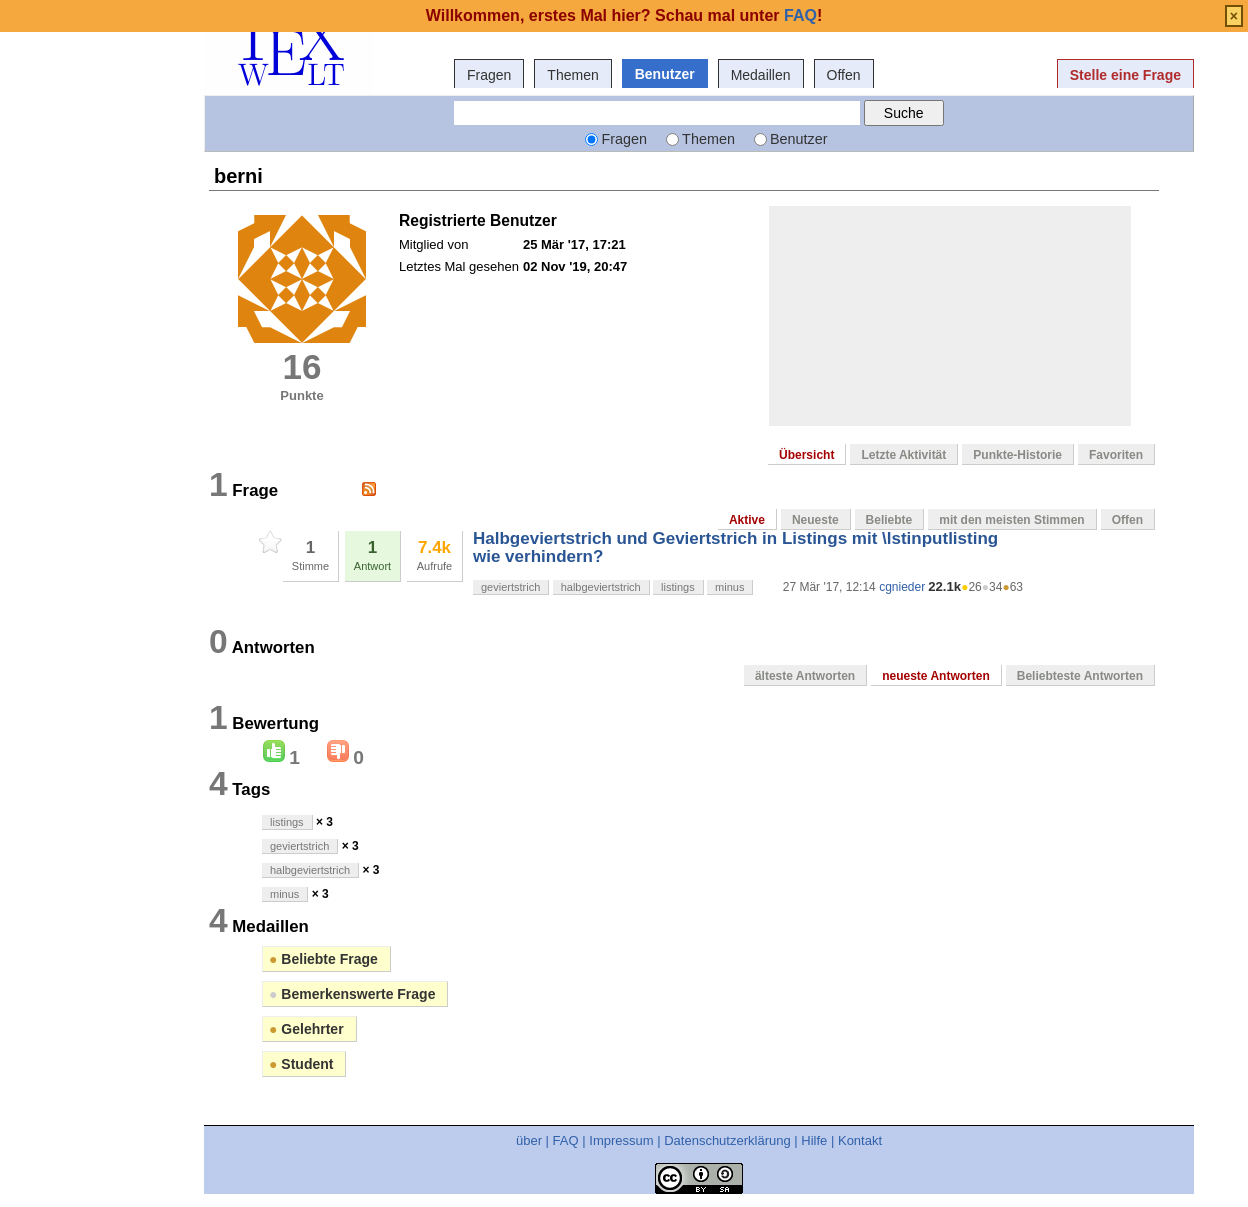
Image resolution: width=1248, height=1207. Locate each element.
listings (678, 587)
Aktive (747, 520)
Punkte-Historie (1017, 455)
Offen (844, 75)
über (529, 1140)
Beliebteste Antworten (1080, 676)
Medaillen (761, 75)
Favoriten (1116, 455)
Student (301, 1064)
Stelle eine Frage (1125, 75)
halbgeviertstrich (601, 587)
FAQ (566, 1140)
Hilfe (814, 1140)
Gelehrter (306, 1029)
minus (729, 587)
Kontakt (860, 1140)
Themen (572, 75)
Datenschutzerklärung (727, 1140)
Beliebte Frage (323, 959)
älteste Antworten (805, 676)
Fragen (489, 75)
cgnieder (902, 587)
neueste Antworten (936, 676)
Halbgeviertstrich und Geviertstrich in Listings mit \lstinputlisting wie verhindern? (735, 547)
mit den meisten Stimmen (1011, 520)
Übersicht (806, 455)
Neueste (815, 520)
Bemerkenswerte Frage (352, 994)
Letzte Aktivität (903, 455)
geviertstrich (510, 587)
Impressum (621, 1140)
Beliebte (889, 520)
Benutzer (665, 74)
